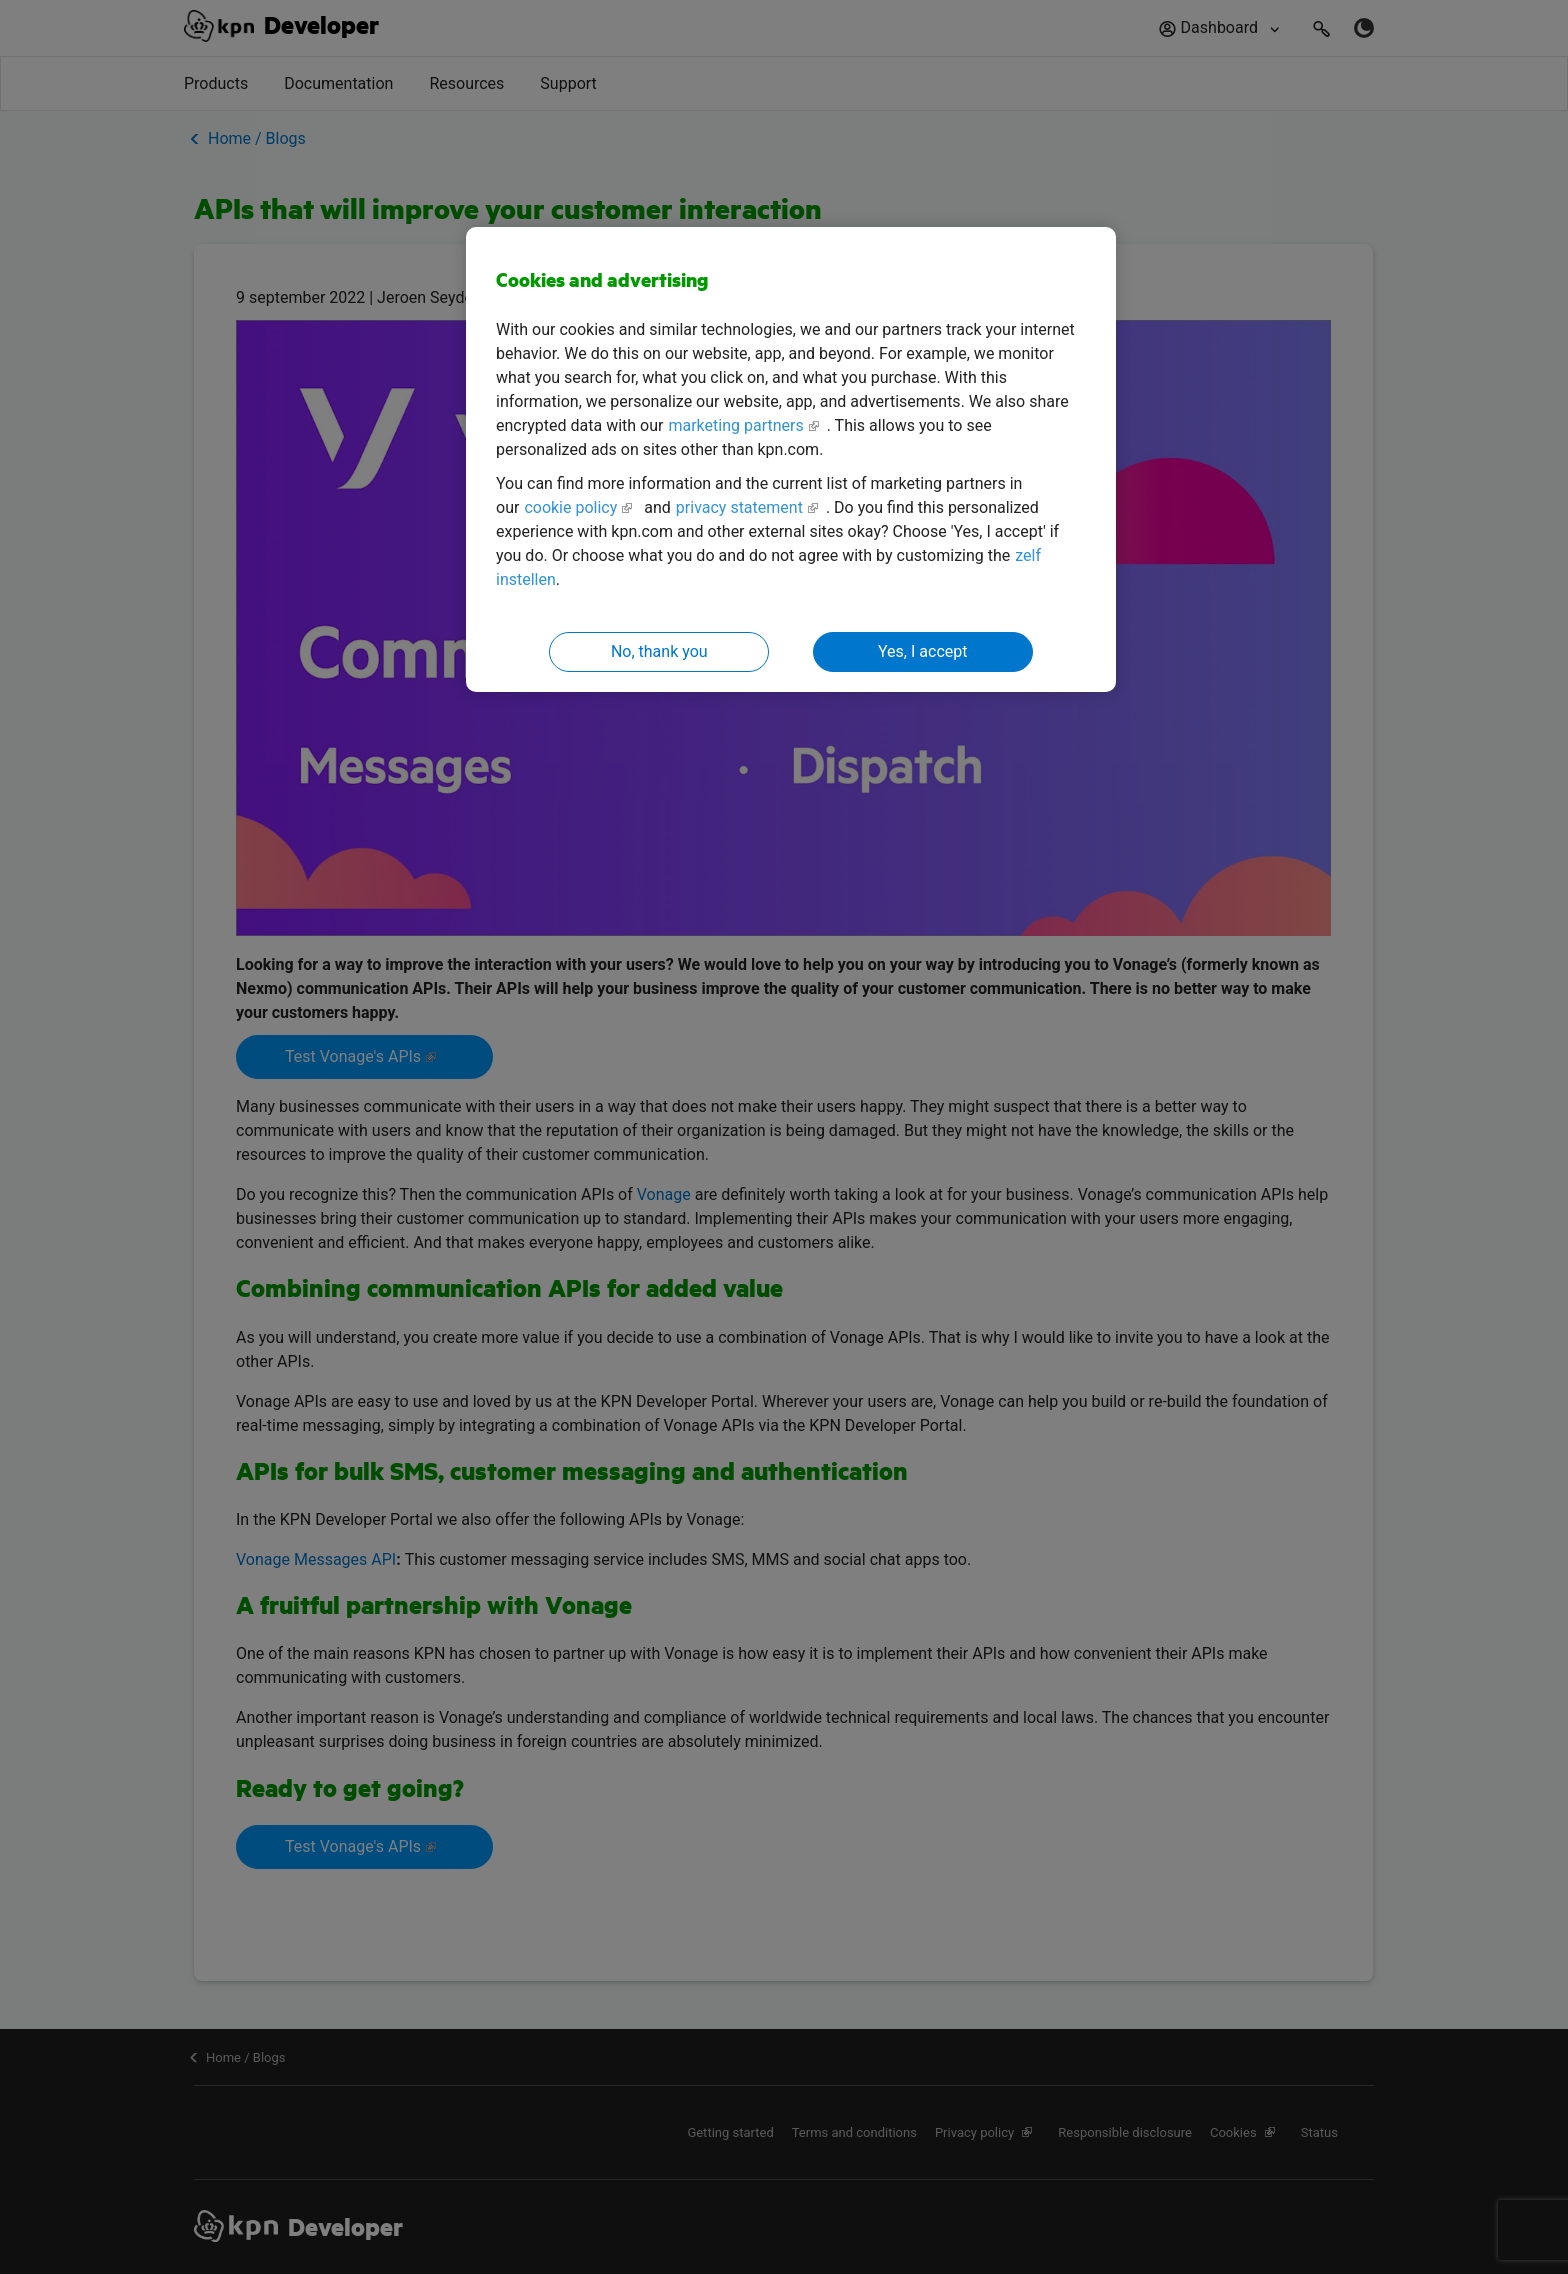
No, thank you (659, 651)
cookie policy (570, 507)
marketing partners (735, 425)
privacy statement (739, 507)
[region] (791, 459)
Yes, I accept (922, 651)
